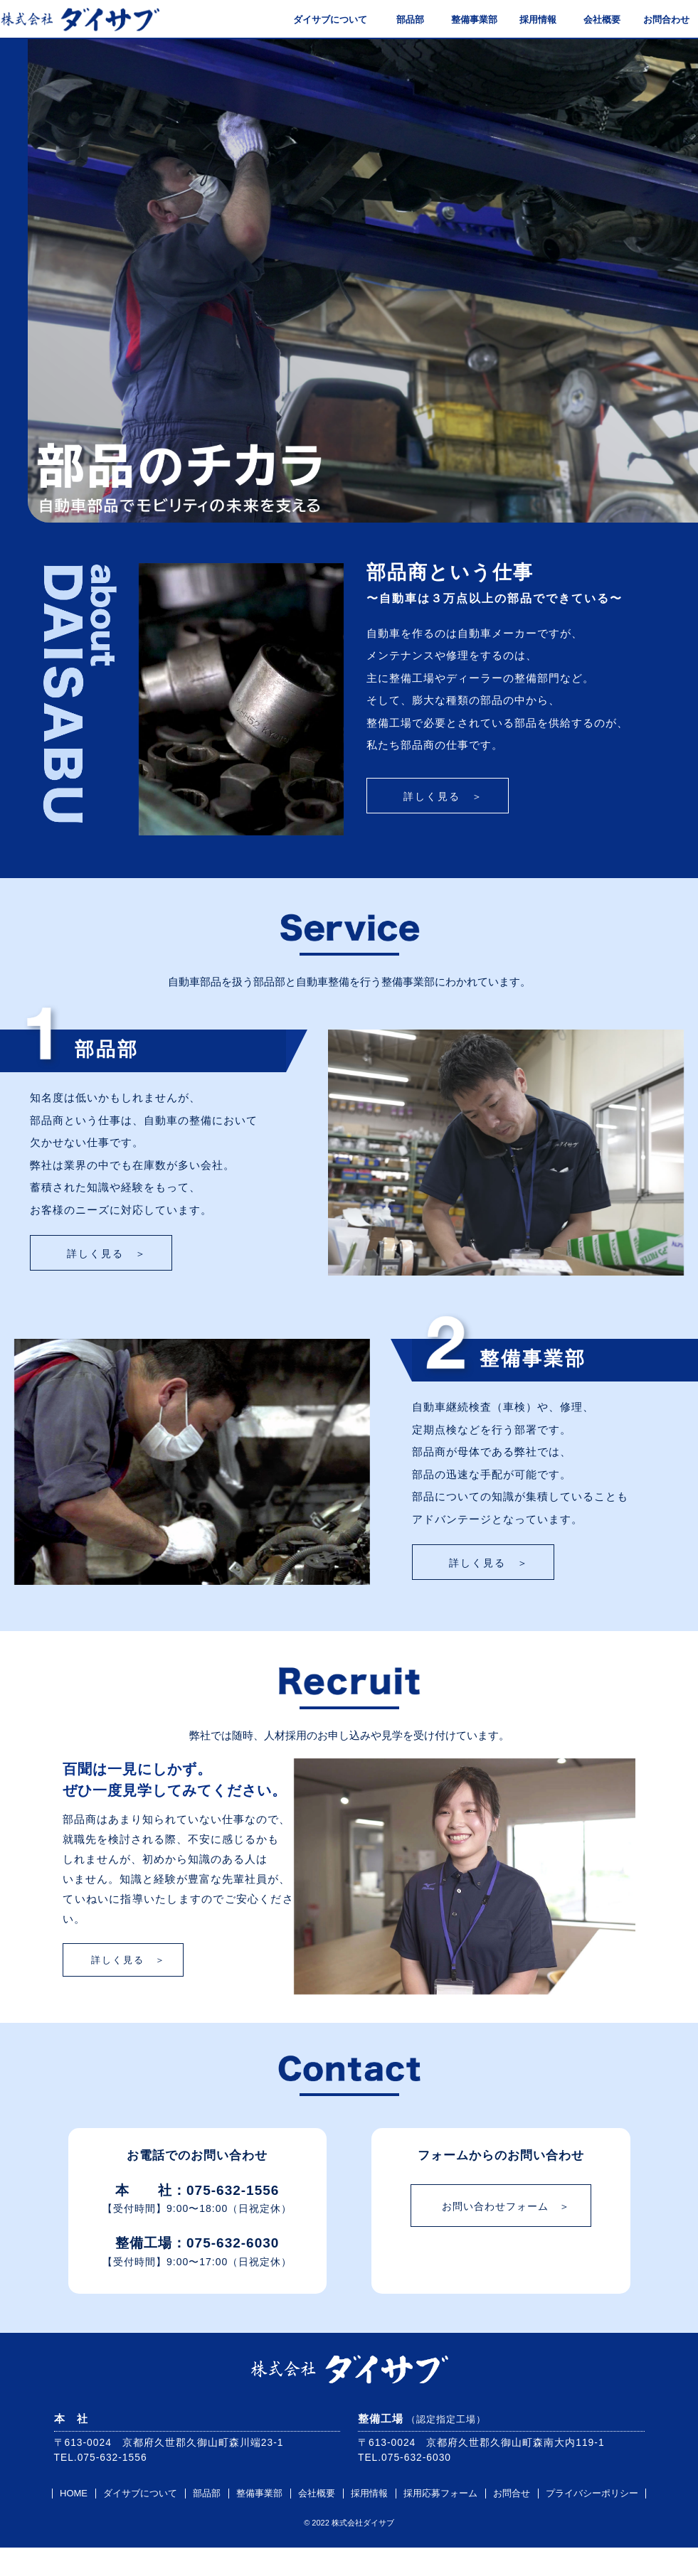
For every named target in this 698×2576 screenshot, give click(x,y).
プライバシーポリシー (592, 2521)
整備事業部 (467, 19)
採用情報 (530, 19)
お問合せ (511, 2521)
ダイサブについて (323, 19)
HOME (74, 2521)
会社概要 (594, 19)
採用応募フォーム (440, 2521)
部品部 (403, 19)
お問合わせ (659, 19)
